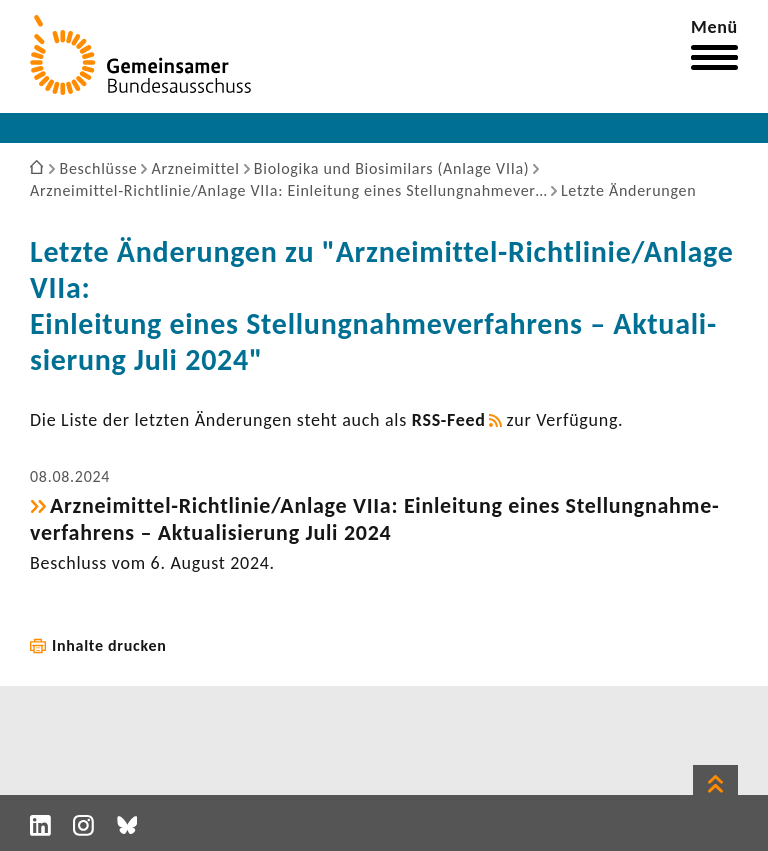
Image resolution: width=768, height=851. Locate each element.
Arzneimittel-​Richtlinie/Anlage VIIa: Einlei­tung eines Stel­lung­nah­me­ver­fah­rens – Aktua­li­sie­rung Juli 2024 (374, 518)
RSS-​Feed (449, 420)
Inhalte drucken (109, 645)
